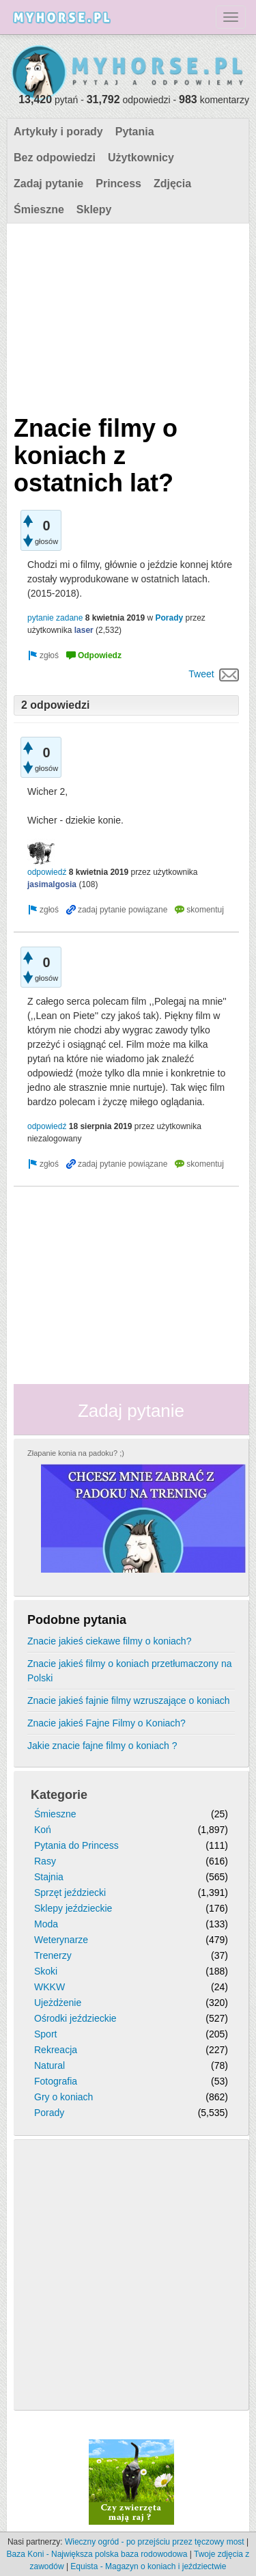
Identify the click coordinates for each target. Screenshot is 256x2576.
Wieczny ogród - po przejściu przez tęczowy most (154, 2542)
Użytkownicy (141, 157)
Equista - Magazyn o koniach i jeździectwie (148, 2566)
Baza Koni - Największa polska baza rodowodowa (97, 2554)
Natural (49, 2065)
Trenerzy (53, 1955)
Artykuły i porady (58, 131)
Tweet (201, 673)
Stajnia (48, 1876)
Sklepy (94, 209)
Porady (169, 618)
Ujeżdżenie (57, 2002)
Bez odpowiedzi (55, 157)
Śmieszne (39, 209)
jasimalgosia (51, 884)
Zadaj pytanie (48, 183)
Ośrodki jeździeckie (75, 2018)
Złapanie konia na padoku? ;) (75, 1453)
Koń (42, 1829)
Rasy (45, 1861)
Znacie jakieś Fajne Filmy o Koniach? (106, 1723)
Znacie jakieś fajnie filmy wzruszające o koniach (128, 1700)
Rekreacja (55, 2049)
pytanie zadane (55, 618)
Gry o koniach (63, 2096)
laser (84, 630)
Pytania (134, 131)
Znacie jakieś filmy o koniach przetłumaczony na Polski (129, 1670)
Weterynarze (61, 1939)
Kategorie (59, 1795)
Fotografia (55, 2081)
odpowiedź (46, 872)
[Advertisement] (126, 315)
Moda (46, 1924)
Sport (45, 2034)
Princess (118, 183)
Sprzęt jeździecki (70, 1892)
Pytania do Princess (76, 1845)
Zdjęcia (172, 183)
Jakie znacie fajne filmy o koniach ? (102, 1745)
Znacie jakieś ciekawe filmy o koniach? (109, 1641)
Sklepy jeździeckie (73, 1908)
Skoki (45, 1971)
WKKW (49, 1986)
